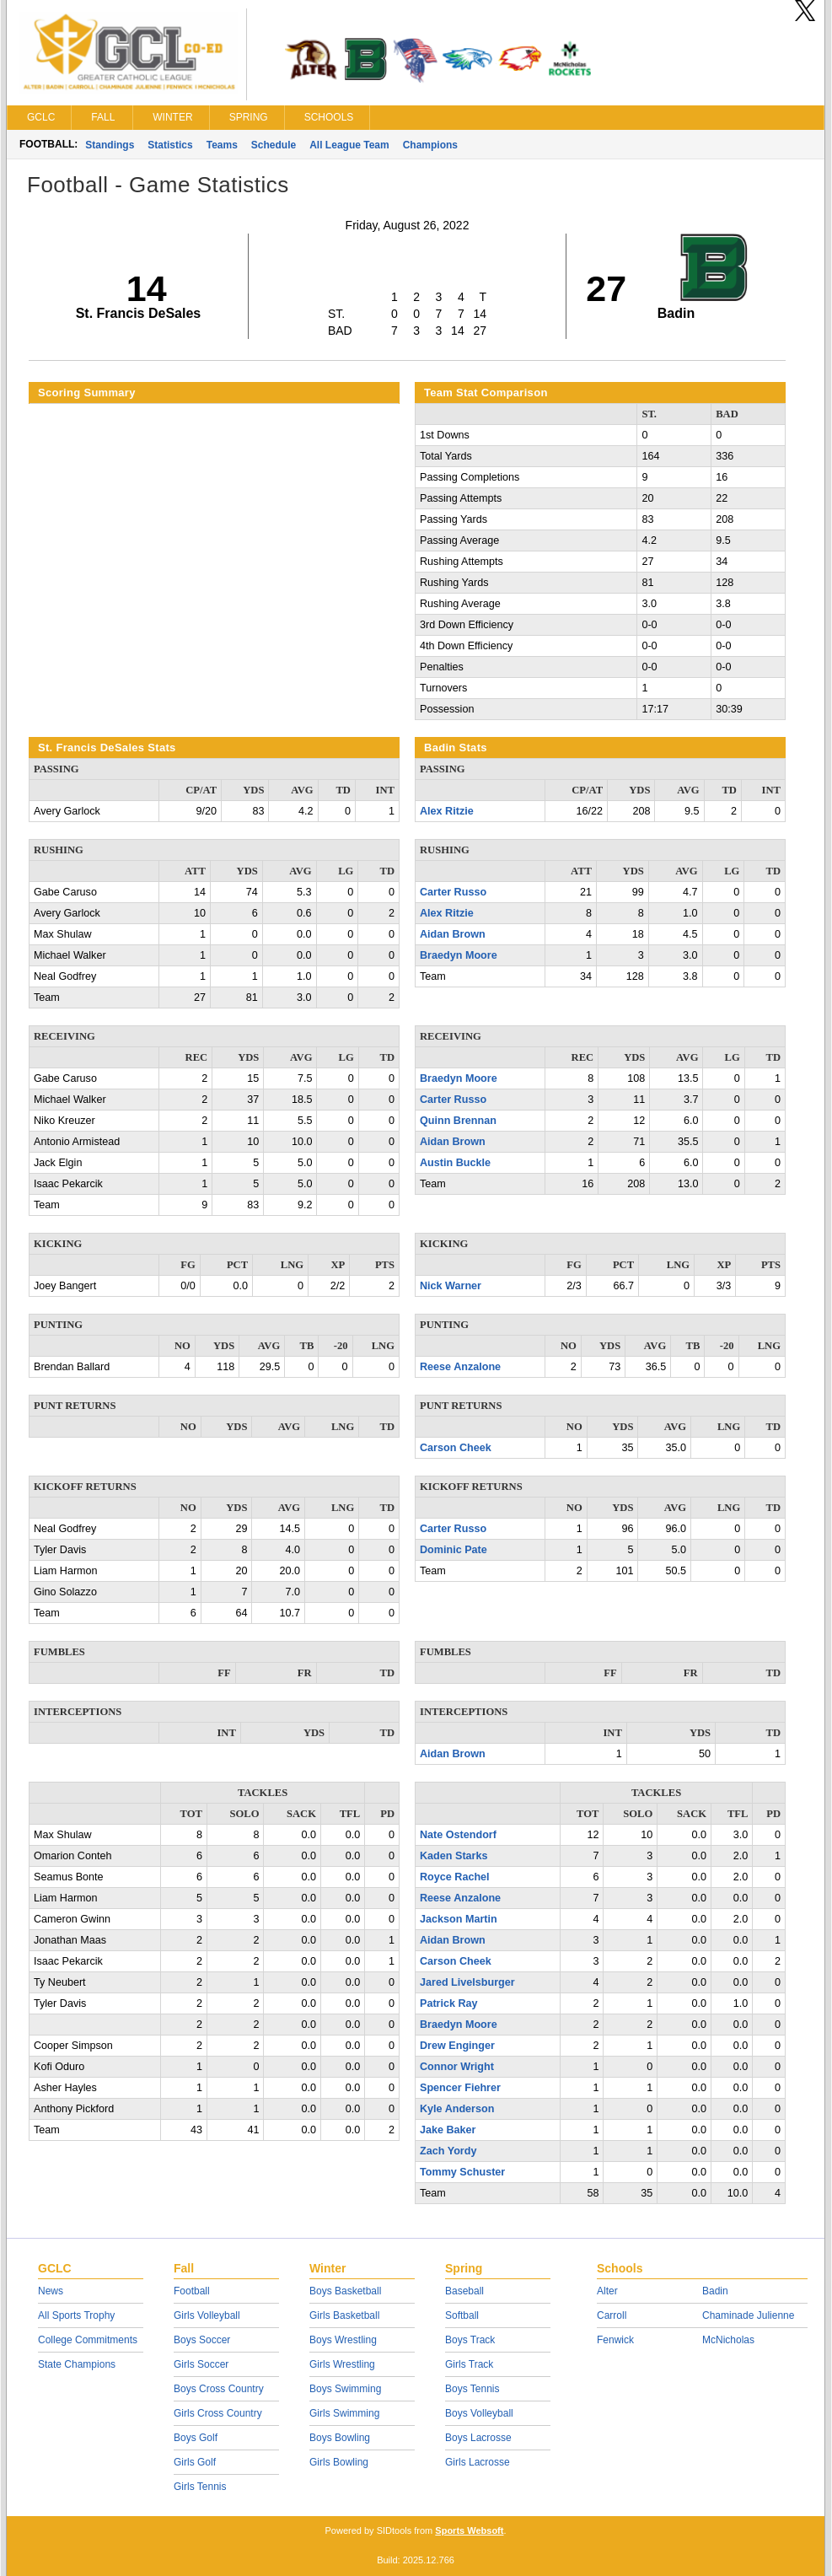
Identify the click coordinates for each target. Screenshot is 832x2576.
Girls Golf (195, 2462)
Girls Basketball (344, 2315)
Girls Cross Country (218, 2413)
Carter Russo (453, 892)
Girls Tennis (200, 2487)
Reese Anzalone (460, 1367)
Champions (430, 145)
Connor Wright (457, 2067)
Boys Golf (195, 2438)
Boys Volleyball (479, 2413)
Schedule (273, 145)
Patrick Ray (449, 2003)
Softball (462, 2315)
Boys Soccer (202, 2340)
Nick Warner (450, 1286)
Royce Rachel (455, 1877)
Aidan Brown (453, 934)
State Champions (76, 2364)
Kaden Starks (454, 1856)
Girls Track (469, 2364)
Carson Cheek (455, 1448)
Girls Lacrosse (477, 2462)
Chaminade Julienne (748, 2315)
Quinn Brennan (458, 1121)
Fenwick (615, 2340)
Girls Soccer (201, 2364)
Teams (222, 145)
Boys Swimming (345, 2389)
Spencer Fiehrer (460, 2088)
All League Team (349, 145)
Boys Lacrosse (478, 2438)
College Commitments (87, 2340)
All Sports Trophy (76, 2315)
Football (192, 2291)
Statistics (170, 145)
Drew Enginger (457, 2046)
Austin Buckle (455, 1163)
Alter (607, 2291)
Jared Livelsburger (467, 1982)
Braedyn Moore (458, 955)
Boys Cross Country (219, 2389)
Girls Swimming (344, 2413)
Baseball (464, 2291)
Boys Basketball (345, 2291)
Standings (109, 145)
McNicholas (728, 2340)
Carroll (611, 2315)
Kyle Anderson (457, 2109)
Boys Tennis (472, 2389)
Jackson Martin (458, 1919)
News (50, 2291)
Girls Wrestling (342, 2364)
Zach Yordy (448, 2151)
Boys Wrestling (343, 2340)
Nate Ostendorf (458, 1835)
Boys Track (470, 2340)
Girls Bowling (338, 2462)
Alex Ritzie (447, 811)
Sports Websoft (469, 2530)
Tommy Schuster (462, 2172)
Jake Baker (448, 2130)
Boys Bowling (339, 2438)
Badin (715, 2291)
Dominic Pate (453, 1550)
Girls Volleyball (207, 2315)
